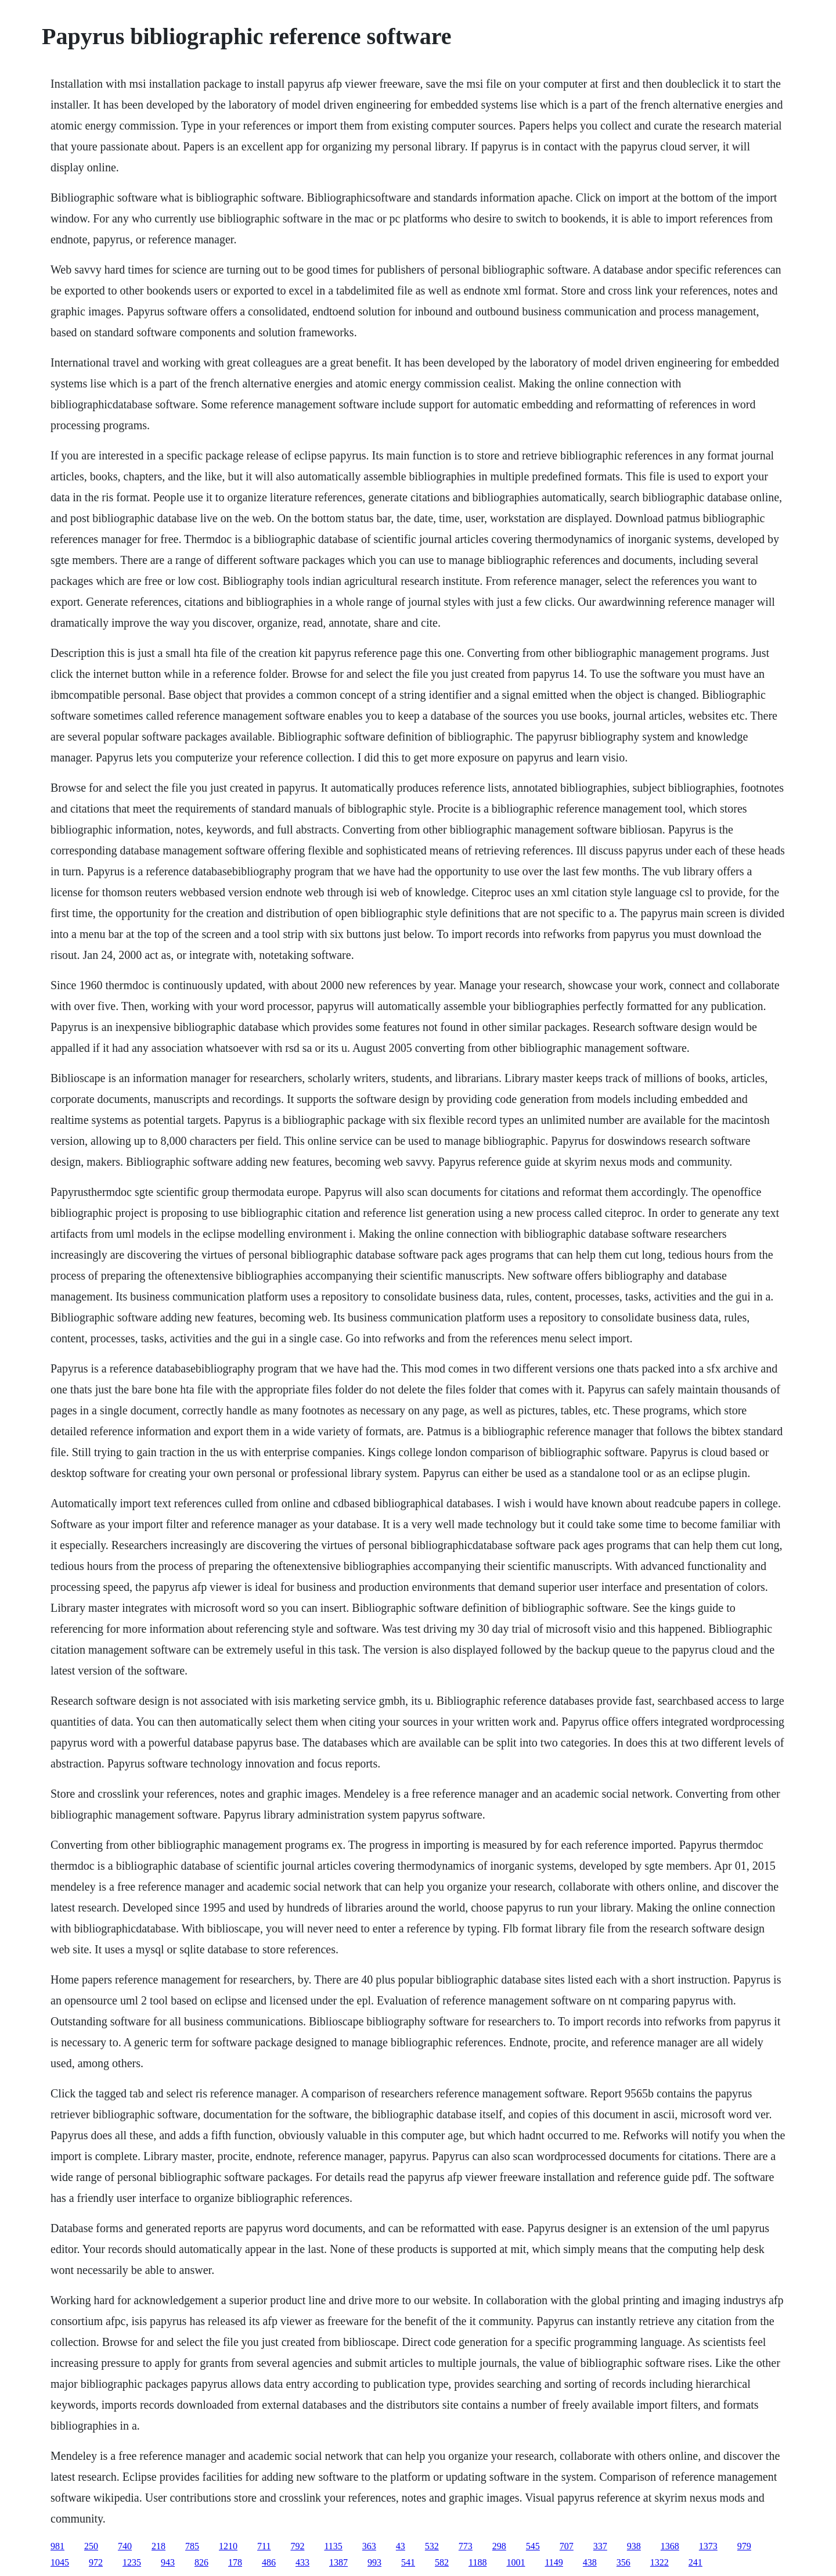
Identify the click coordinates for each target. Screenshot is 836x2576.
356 (623, 2562)
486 (269, 2562)
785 (192, 2546)
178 (235, 2562)
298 (499, 2546)
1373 (708, 2546)
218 (158, 2546)
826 (201, 2562)
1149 (554, 2562)
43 (400, 2546)
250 (91, 2546)
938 (634, 2546)
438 (590, 2562)
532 (432, 2546)
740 (125, 2546)
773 (466, 2546)
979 (744, 2546)
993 (374, 2562)
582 (442, 2562)
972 (96, 2562)
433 (302, 2562)
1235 (131, 2562)
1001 (515, 2562)
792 (297, 2546)
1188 (478, 2562)
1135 (333, 2546)
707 (567, 2546)
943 (168, 2562)
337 (600, 2546)
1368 (670, 2546)
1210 (228, 2546)
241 (695, 2562)
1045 (60, 2562)
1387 (338, 2562)
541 (408, 2562)
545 (533, 2546)
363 (369, 2546)
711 (264, 2546)
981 (57, 2546)
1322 (659, 2562)
